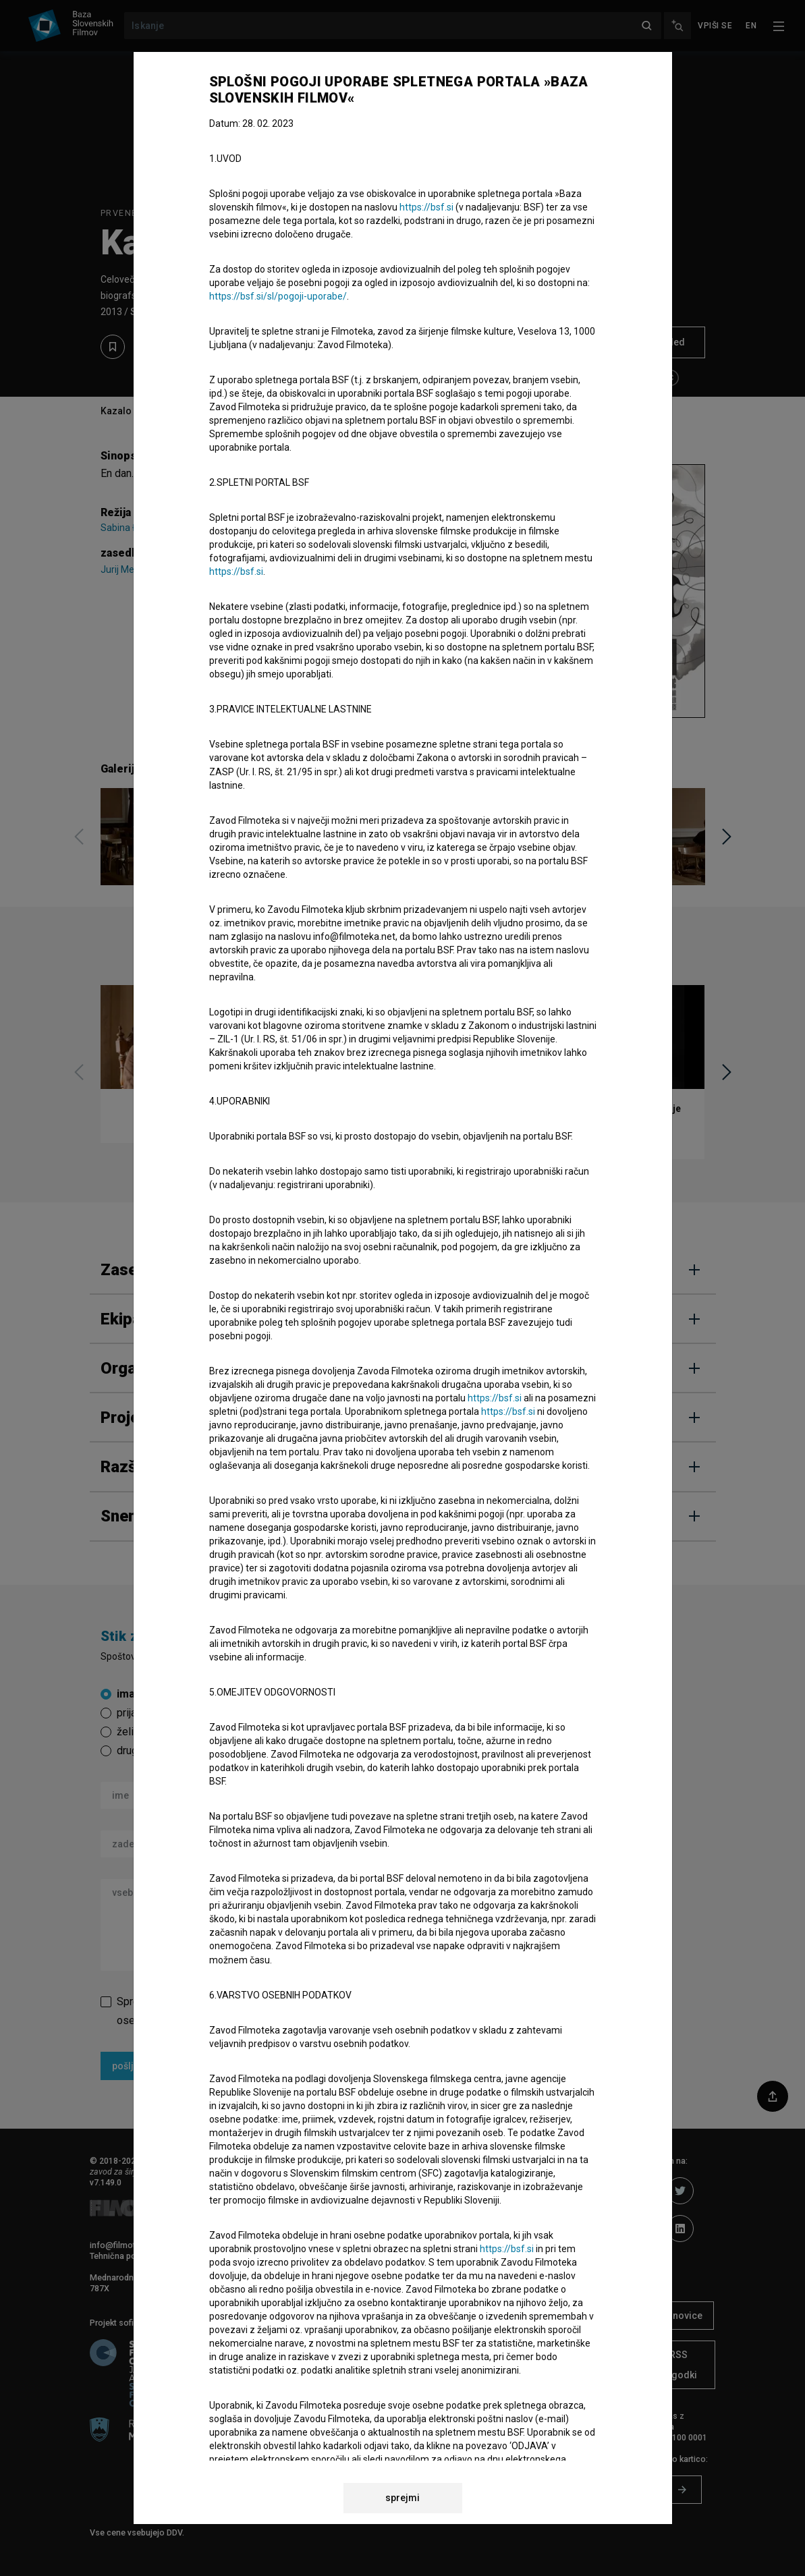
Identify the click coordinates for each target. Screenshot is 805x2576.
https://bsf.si (426, 207)
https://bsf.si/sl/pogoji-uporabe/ (278, 296)
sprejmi (402, 2497)
